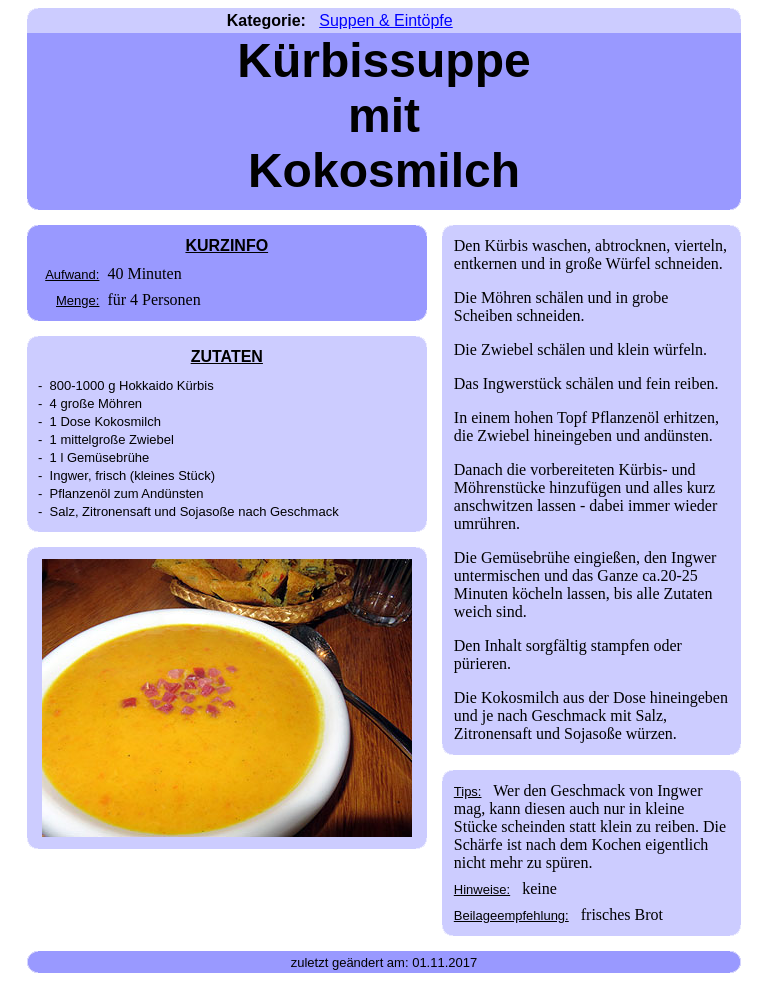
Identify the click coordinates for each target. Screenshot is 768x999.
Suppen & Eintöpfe (385, 20)
